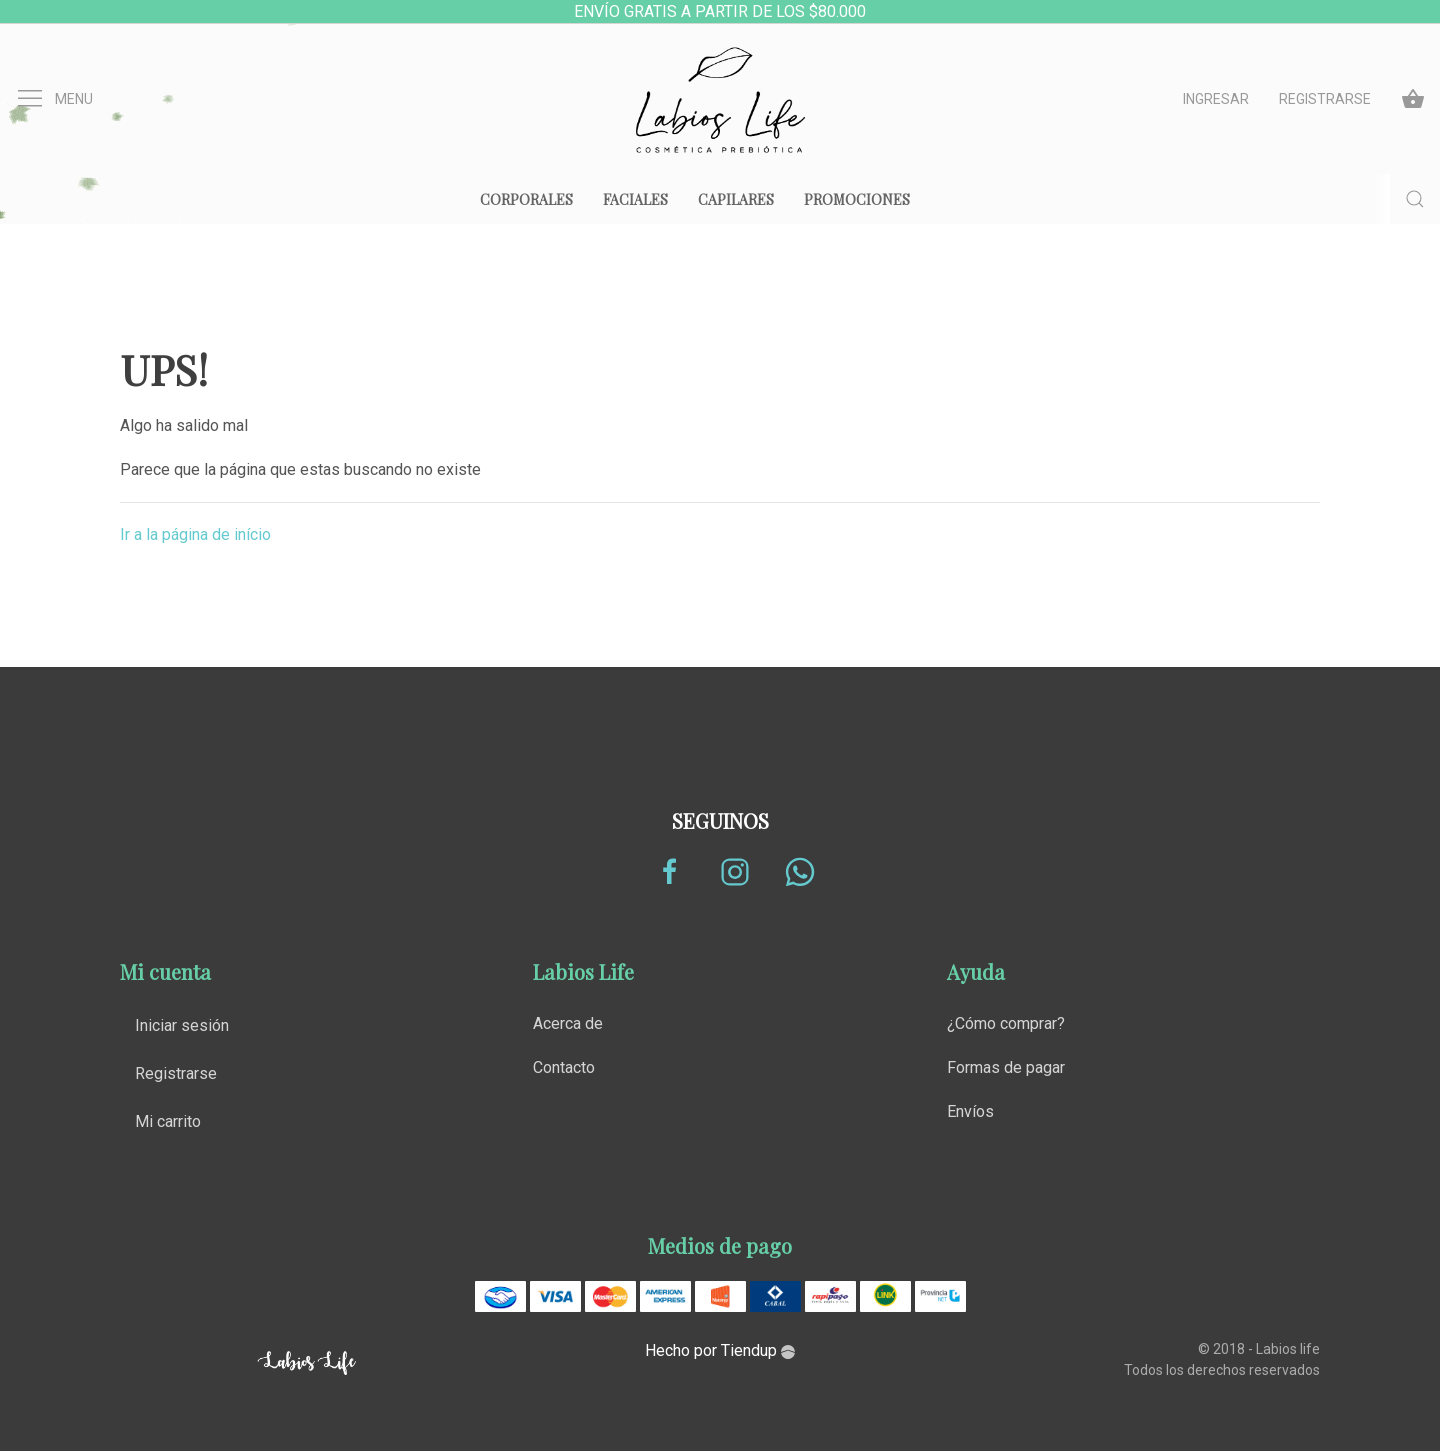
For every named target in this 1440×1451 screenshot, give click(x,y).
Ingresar (1216, 99)
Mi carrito (168, 1121)
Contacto (564, 1067)
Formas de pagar (1006, 1067)
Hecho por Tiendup (720, 1350)
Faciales (635, 199)
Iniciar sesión (182, 1025)
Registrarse (1325, 99)
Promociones (857, 199)
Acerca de (568, 1023)
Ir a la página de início (195, 534)
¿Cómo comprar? (1006, 1023)
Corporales (526, 199)
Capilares (736, 199)
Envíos (970, 1111)
